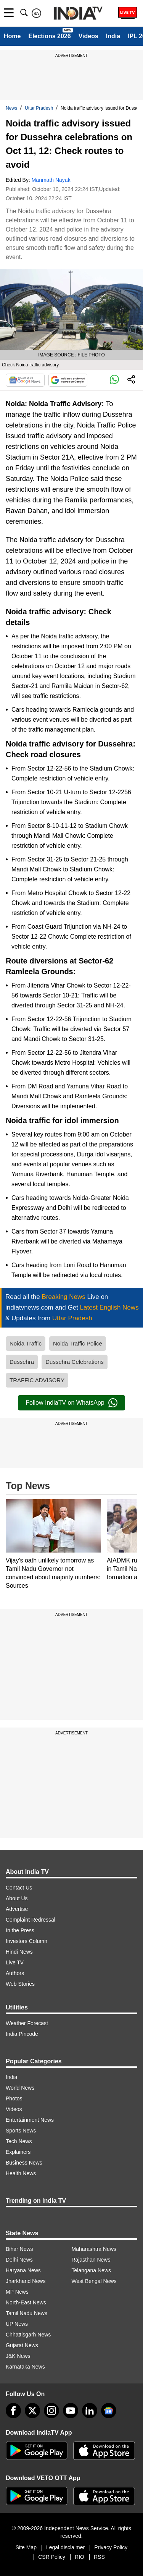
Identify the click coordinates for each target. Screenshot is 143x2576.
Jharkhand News (25, 2281)
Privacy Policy (110, 2547)
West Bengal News (94, 2281)
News (11, 108)
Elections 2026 (49, 36)
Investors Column (26, 1941)
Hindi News (19, 1952)
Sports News (21, 2131)
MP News (17, 2292)
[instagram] (51, 2410)
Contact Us (19, 1888)
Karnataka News (25, 2367)
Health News (21, 2173)
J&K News (18, 2356)
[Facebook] (13, 2410)
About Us (17, 1898)
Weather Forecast (27, 2023)
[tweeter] (32, 2410)
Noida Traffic (26, 1343)
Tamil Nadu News (26, 2313)
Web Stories (20, 1984)
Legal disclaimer (65, 2547)
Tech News (19, 2141)
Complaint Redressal (30, 1920)
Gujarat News (22, 2345)
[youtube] (70, 2410)
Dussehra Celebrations (74, 1361)
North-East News (26, 2302)
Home (12, 36)
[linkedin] (89, 2410)
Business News (24, 2163)
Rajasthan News (91, 2260)
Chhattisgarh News (28, 2335)
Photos (14, 2098)
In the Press (20, 1930)
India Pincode (22, 2034)
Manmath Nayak (51, 180)
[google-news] (108, 2410)
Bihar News (19, 2249)
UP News (17, 2324)
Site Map (26, 2547)
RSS (99, 2557)
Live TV (15, 1962)
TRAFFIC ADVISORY (37, 1380)
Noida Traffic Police (77, 1343)
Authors (15, 1973)
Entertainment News (30, 2120)
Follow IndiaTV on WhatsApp (71, 1402)
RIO (79, 2557)
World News (20, 2088)
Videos (88, 36)
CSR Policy (51, 2557)
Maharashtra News (94, 2249)
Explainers (18, 2152)
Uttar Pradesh (39, 108)
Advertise (17, 1909)
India (113, 36)
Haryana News (23, 2270)
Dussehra (22, 1361)
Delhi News (19, 2260)
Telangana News (91, 2270)
